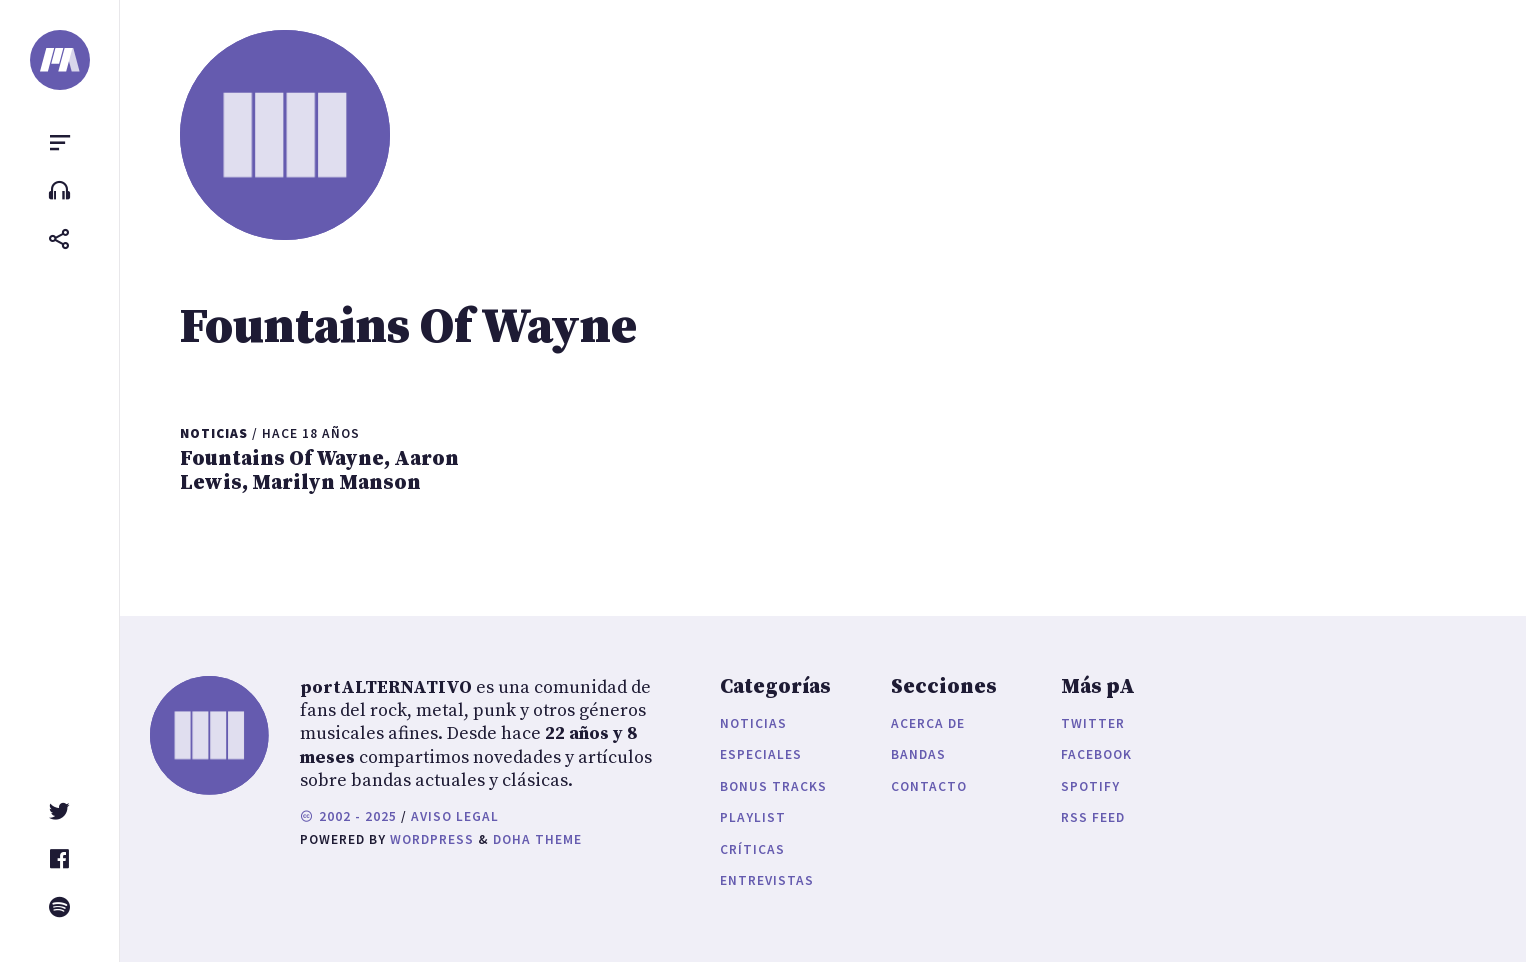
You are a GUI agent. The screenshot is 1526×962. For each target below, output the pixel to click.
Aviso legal (455, 816)
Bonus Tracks (773, 786)
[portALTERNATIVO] (60, 60)
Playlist (753, 817)
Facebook (1096, 754)
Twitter (1093, 723)
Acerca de (928, 723)
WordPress (432, 839)
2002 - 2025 (348, 816)
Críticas (752, 849)
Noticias (753, 723)
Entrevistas (767, 880)
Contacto (929, 786)
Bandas (918, 754)
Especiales (761, 754)
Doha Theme (537, 839)
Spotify (1090, 786)
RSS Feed (1093, 817)
